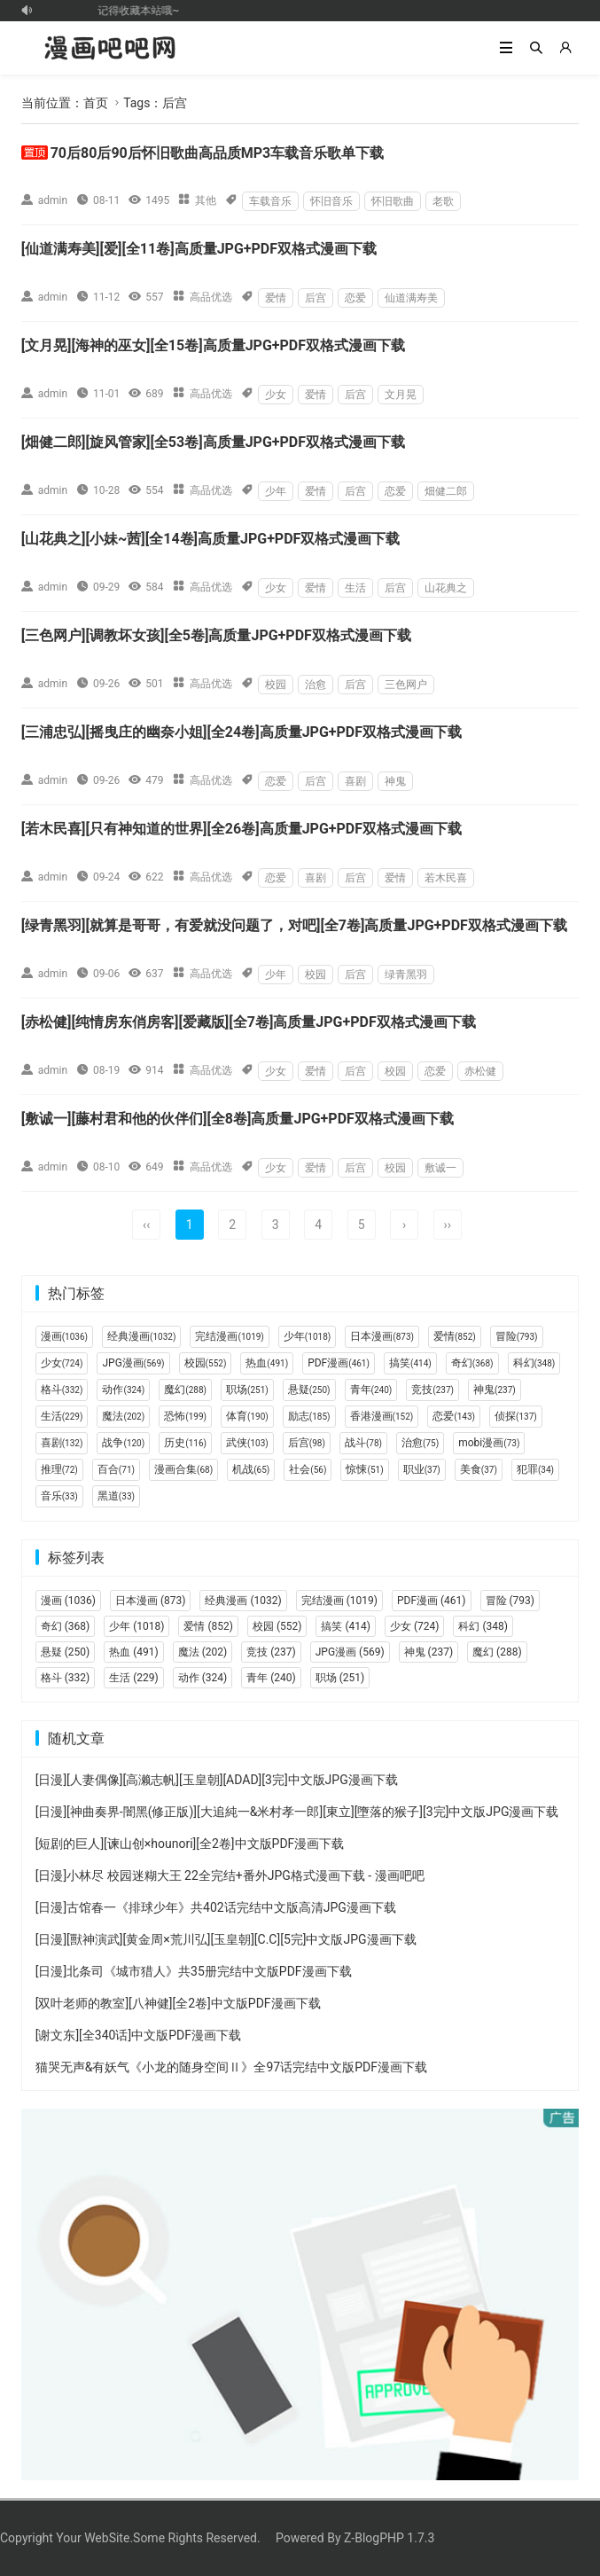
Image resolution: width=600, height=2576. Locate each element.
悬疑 (309, 1389)
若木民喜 (446, 878)
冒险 (516, 1336)
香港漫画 (382, 1416)
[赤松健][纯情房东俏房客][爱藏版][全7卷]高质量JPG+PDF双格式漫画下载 (248, 1022)
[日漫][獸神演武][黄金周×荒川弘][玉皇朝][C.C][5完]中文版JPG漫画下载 (226, 1939)
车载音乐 (270, 201)
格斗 (62, 1389)
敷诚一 (440, 1168)
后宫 (315, 298)
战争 (123, 1443)
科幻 (534, 1363)
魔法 (123, 1416)
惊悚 (364, 1469)
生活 (355, 588)
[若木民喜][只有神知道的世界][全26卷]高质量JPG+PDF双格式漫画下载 (241, 828)
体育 (247, 1416)
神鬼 (395, 781)
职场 (247, 1389)
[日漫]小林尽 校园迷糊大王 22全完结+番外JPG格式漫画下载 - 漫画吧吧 (230, 1875)
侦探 (516, 1416)
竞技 (432, 1389)
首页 (95, 103)
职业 (421, 1469)
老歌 (443, 201)
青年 (371, 1389)
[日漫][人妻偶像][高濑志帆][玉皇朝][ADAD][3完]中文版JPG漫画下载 (216, 1780)
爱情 (275, 298)
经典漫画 (141, 1336)
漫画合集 (183, 1469)
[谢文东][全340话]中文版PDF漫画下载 (138, 2035)
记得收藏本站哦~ (143, 10)
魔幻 (185, 1389)
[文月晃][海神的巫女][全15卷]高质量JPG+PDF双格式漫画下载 (213, 345)
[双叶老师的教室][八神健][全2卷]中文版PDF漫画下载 (178, 2003)
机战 (250, 1469)
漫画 (64, 1336)
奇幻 (472, 1363)
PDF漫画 (339, 1363)
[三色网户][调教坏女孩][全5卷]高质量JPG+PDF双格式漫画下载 (216, 635)
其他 (205, 200)
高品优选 (211, 297)
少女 (275, 394)
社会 (307, 1469)
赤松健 (480, 1071)
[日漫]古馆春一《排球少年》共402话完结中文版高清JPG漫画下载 (215, 1907)
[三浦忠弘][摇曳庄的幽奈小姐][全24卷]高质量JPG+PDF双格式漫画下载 (241, 732)
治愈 (315, 684)
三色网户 (406, 684)
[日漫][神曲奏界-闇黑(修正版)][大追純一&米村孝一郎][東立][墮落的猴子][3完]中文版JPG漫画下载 (297, 1812)
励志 (309, 1416)
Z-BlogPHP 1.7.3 (389, 2538)
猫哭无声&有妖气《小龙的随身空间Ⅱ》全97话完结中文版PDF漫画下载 (231, 2067)
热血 (266, 1363)
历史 (185, 1443)
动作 (123, 1389)
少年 (275, 491)
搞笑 (410, 1363)
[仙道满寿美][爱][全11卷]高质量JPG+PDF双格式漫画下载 (199, 248)
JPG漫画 (133, 1363)
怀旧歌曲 (392, 201)
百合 (116, 1469)
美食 (478, 1469)
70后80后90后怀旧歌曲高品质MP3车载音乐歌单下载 (218, 153)
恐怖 (185, 1416)
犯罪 (535, 1469)
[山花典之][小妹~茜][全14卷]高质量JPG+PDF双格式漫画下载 (211, 538)
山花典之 (446, 588)
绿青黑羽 (406, 974)
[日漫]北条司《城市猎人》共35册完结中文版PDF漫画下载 (193, 1971)
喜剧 (355, 781)
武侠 (247, 1443)
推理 (59, 1469)
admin (52, 200)
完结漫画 (229, 1336)
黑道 (116, 1496)
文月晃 (401, 394)
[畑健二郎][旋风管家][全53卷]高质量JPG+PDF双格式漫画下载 (213, 442)
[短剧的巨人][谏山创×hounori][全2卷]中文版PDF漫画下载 (190, 1843)
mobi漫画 (488, 1443)
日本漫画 (382, 1336)
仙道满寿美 (411, 298)
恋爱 (355, 298)
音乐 (59, 1496)
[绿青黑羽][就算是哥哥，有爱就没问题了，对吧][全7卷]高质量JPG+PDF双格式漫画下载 (294, 925)
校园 (275, 684)
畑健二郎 (446, 491)
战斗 (363, 1443)
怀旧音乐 (331, 201)
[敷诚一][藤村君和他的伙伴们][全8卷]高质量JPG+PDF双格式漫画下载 (237, 1118)
